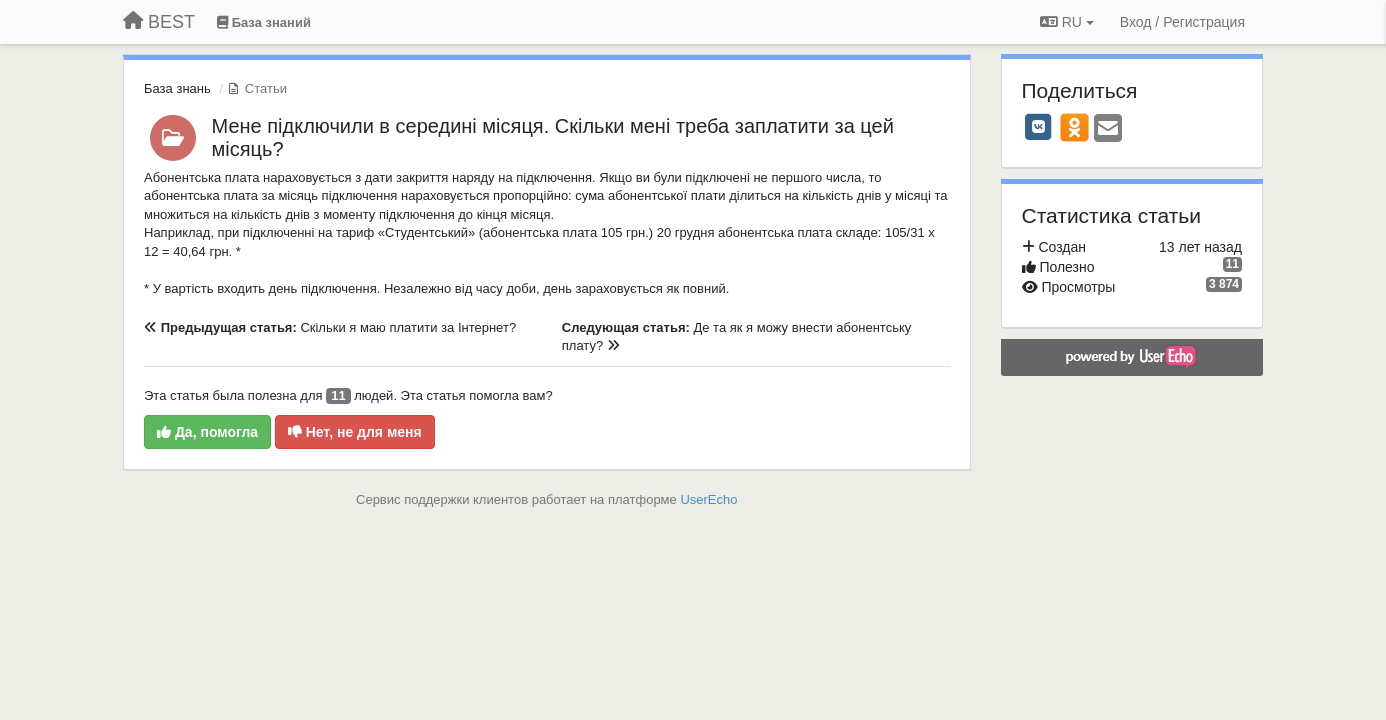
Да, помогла (207, 432)
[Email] (1108, 129)
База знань (177, 88)
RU (1067, 22)
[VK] (1039, 127)
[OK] (1074, 127)
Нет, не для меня (355, 432)
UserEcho (708, 499)
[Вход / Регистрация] (1182, 22)
